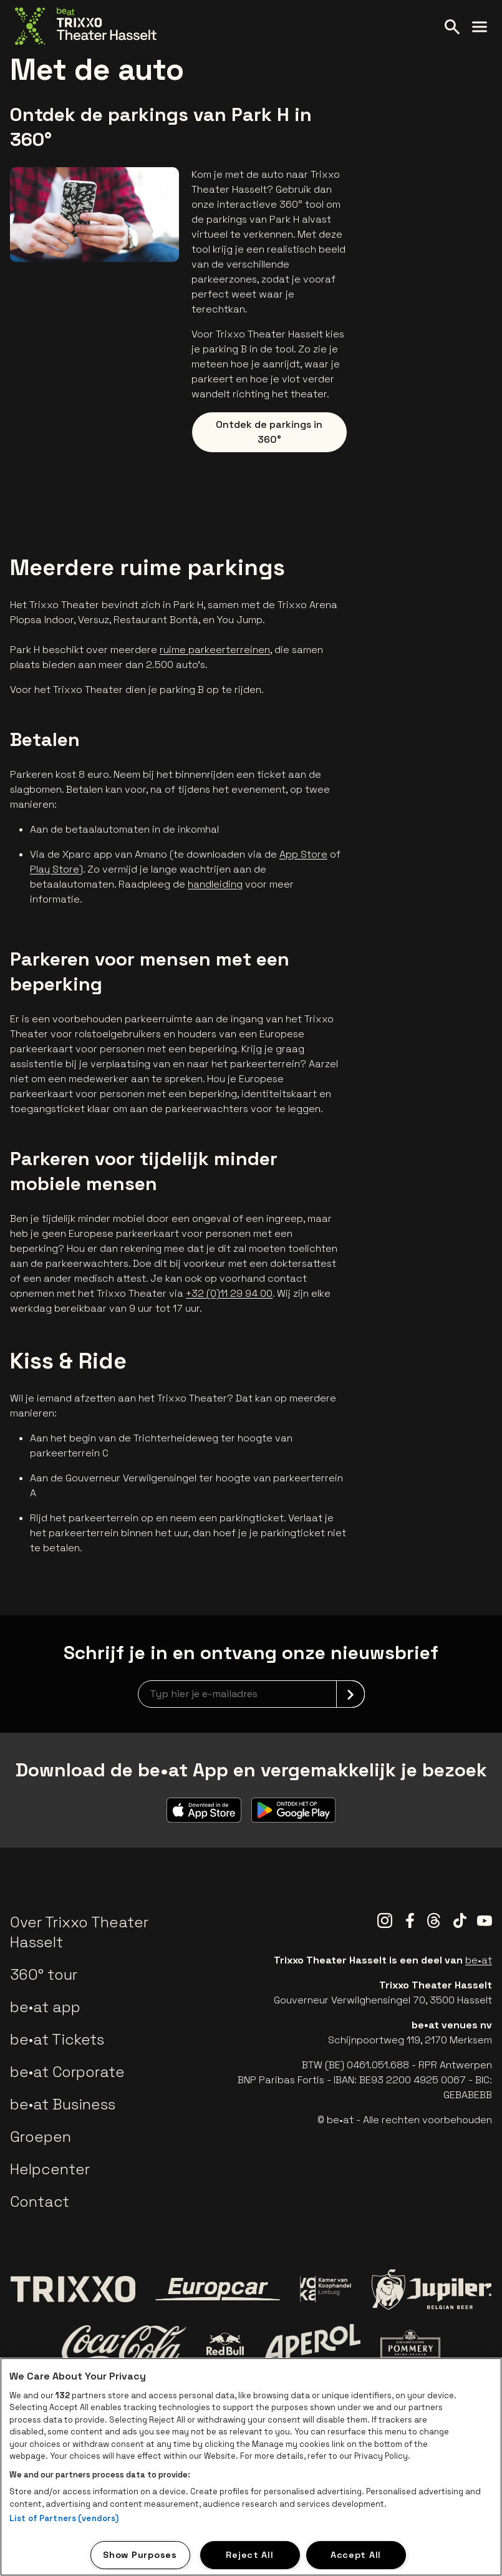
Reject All (249, 2554)
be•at (478, 1960)
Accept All (356, 2554)
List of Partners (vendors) (63, 2518)
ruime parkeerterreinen (215, 649)
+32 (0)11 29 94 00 (229, 1293)
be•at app (45, 2007)
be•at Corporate (67, 2071)
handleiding (215, 884)
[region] (251, 2467)
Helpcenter (50, 2169)
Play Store (54, 869)
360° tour (43, 1974)
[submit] (350, 1694)
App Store (303, 854)
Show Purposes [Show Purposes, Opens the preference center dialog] (139, 2554)
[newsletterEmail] (251, 1694)
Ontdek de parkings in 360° (269, 432)
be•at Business (62, 2104)
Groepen (40, 2136)
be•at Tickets (57, 2039)
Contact (39, 2201)
